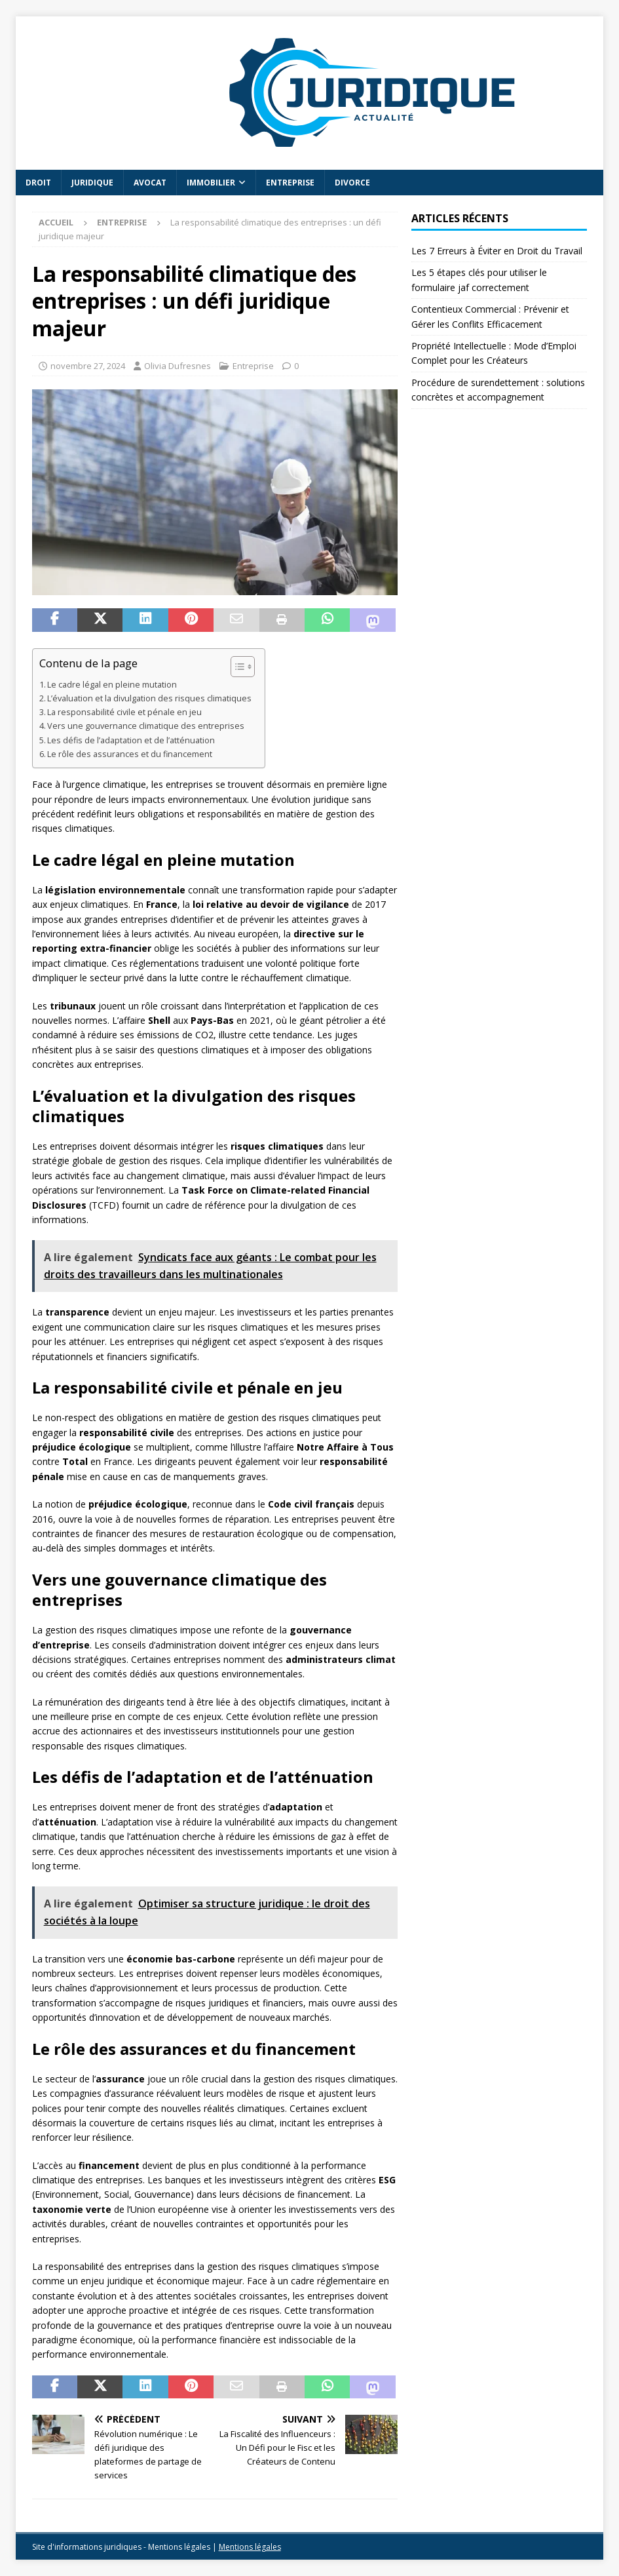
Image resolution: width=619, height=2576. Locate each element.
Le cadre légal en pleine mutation (112, 684)
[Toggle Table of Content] (236, 666)
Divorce (352, 182)
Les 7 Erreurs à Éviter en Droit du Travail (496, 250)
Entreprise (290, 182)
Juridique (92, 182)
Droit (38, 182)
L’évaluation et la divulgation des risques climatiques (149, 698)
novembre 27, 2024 (87, 366)
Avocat (150, 182)
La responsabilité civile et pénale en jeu (124, 712)
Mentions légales (250, 2546)
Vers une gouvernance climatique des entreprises (145, 726)
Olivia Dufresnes (177, 366)
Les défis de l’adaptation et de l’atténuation (131, 740)
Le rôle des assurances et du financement (129, 754)
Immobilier (211, 182)
